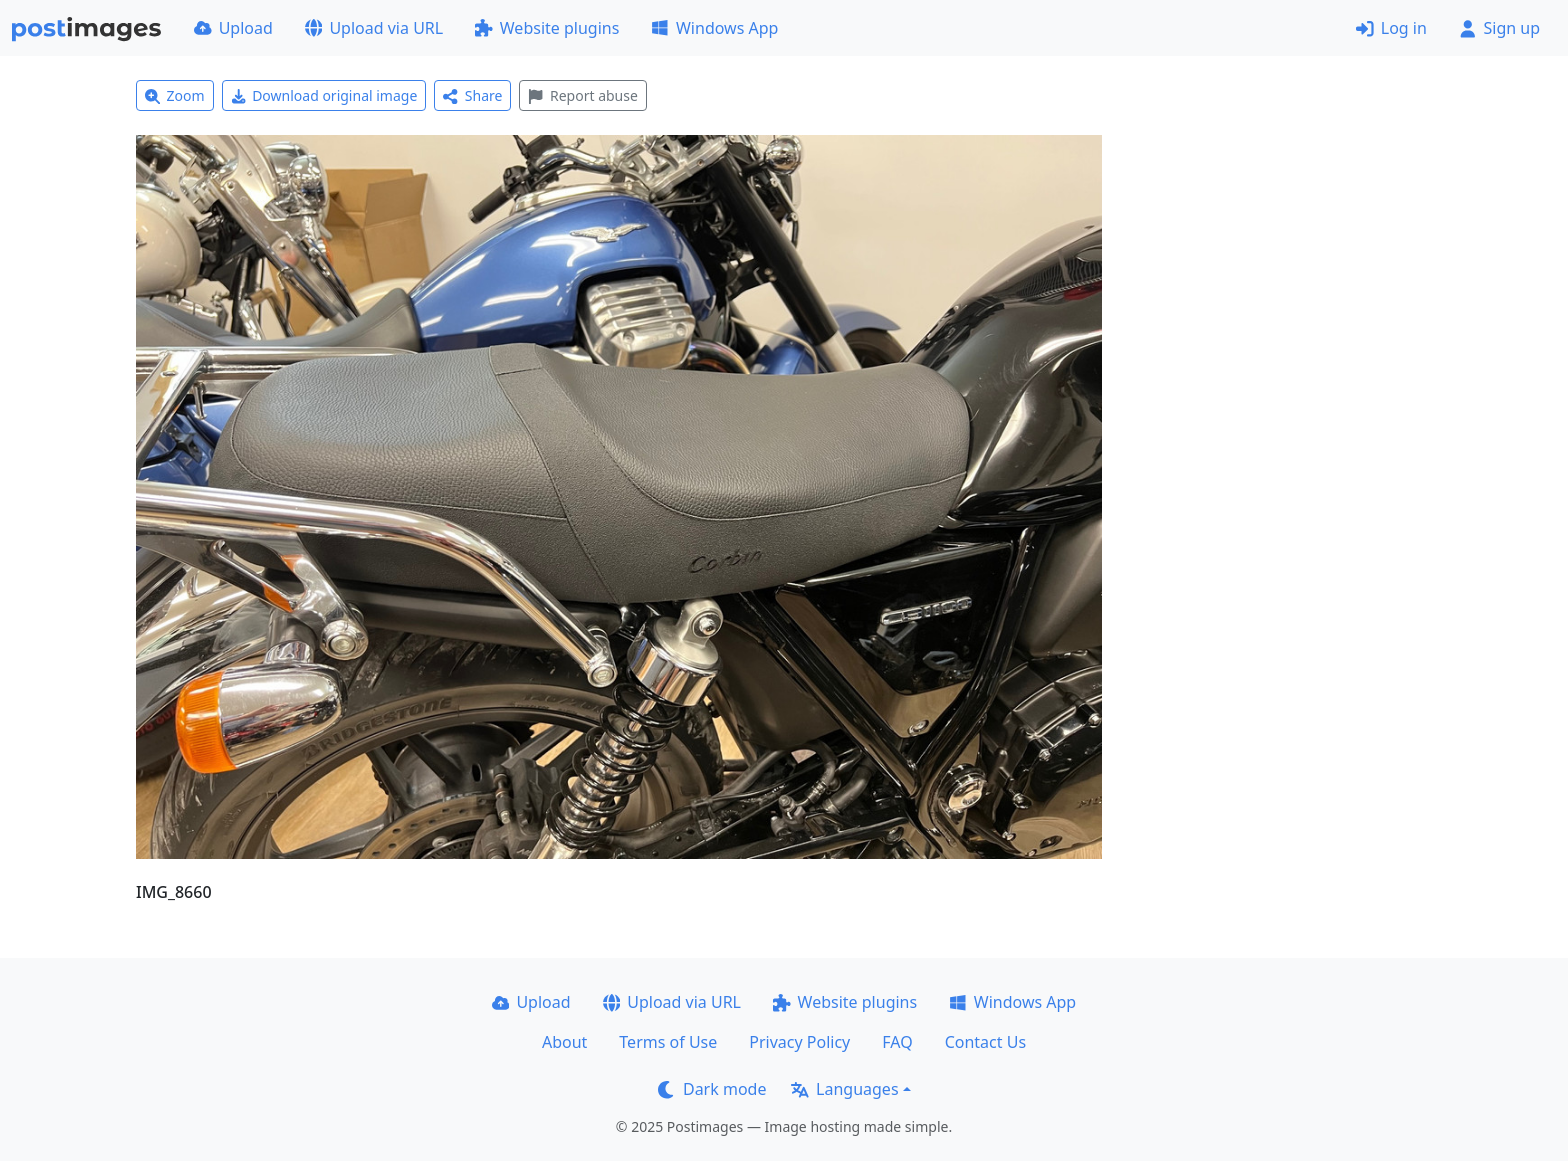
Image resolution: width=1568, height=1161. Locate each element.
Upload (233, 28)
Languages (844, 1089)
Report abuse (582, 95)
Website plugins (547, 28)
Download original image (324, 95)
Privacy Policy (799, 1042)
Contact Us (985, 1042)
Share (472, 95)
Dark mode (712, 1089)
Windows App (714, 28)
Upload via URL (374, 28)
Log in (1391, 28)
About (564, 1042)
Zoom (175, 95)
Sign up (1499, 28)
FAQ (897, 1042)
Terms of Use (668, 1042)
